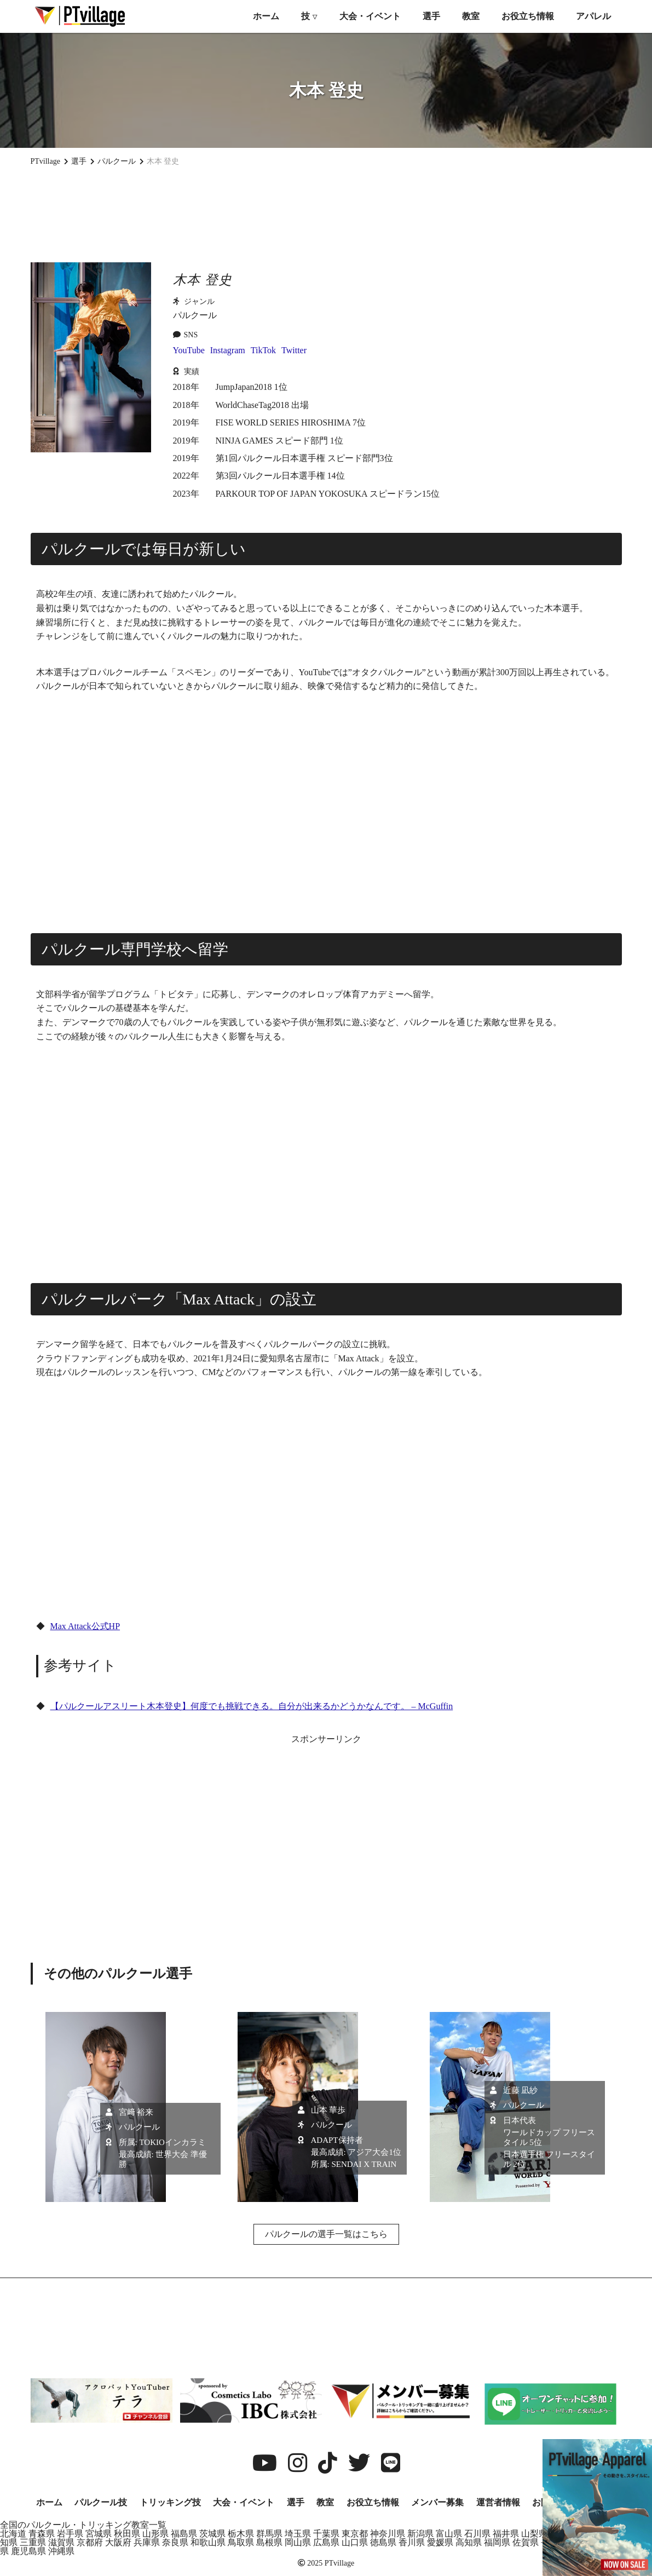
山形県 (155, 2533)
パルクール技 (100, 2502)
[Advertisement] (326, 214)
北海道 (13, 2533)
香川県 (412, 2542)
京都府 (90, 2542)
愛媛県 (440, 2542)
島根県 (269, 2542)
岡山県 (298, 2542)
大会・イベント (370, 16)
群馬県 (269, 2533)
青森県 (41, 2533)
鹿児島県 (28, 2551)
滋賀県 (61, 2542)
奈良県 (175, 2542)
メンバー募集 (437, 2502)
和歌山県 (208, 2542)
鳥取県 (241, 2542)
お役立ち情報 (527, 16)
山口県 (355, 2542)
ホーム (266, 16)
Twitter (294, 350)
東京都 (355, 2533)
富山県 (449, 2533)
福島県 (184, 2533)
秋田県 (127, 2533)
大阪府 (118, 2542)
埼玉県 (298, 2533)
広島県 (326, 2542)
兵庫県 (147, 2542)
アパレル (593, 16)
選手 (431, 16)
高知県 (468, 2542)
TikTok (263, 350)
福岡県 (497, 2542)
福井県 (506, 2533)
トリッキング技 (170, 2502)
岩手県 (70, 2533)
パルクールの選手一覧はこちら (326, 2234)
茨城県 (212, 2533)
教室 (471, 16)
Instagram (227, 350)
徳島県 (383, 2542)
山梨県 (534, 2533)
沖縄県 (61, 2551)
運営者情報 (498, 2502)
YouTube (189, 350)
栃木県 (241, 2533)
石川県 (477, 2533)
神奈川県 (387, 2533)
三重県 (33, 2542)
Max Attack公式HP (85, 1626)
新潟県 (420, 2533)
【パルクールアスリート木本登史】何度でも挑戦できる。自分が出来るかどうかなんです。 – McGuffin (251, 1706)
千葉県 (326, 2533)
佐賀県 (525, 2542)
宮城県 (98, 2533)
